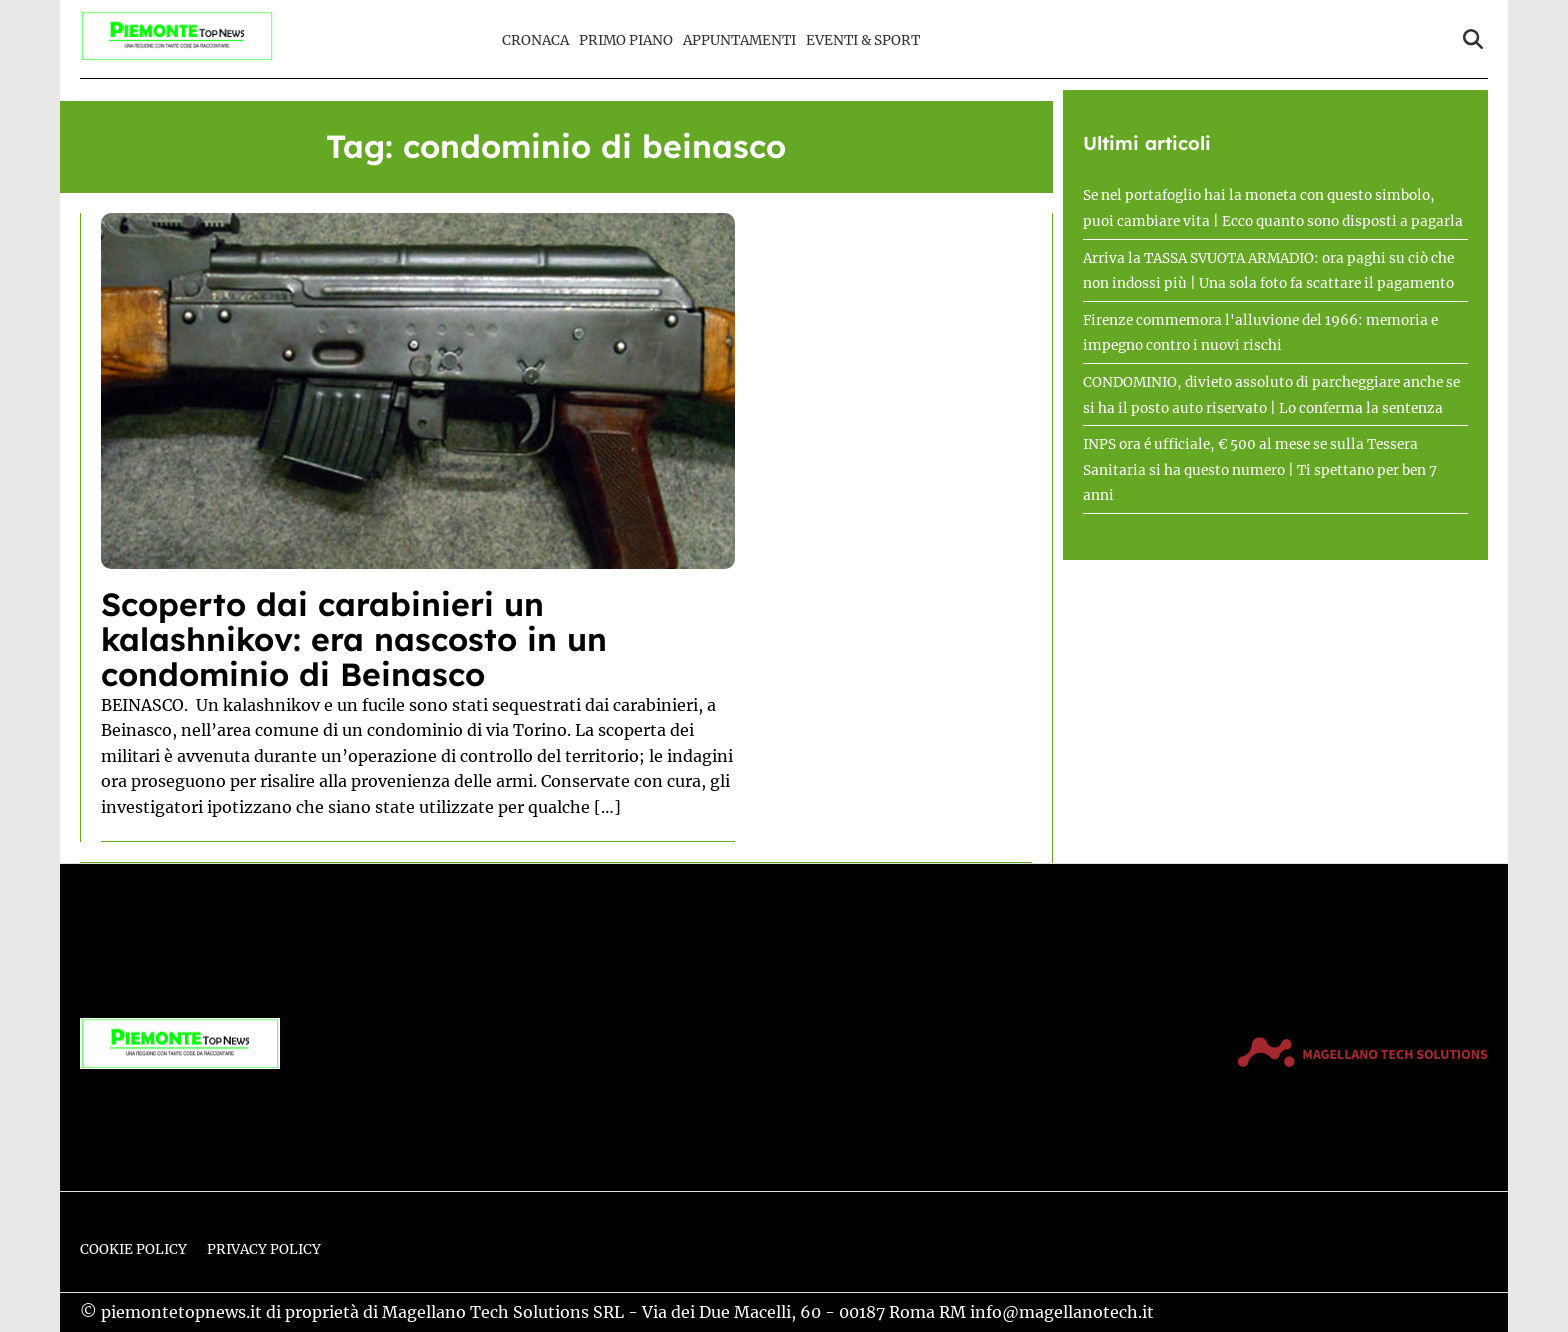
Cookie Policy (133, 1249)
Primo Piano (626, 40)
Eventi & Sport (863, 40)
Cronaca (535, 40)
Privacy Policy (264, 1249)
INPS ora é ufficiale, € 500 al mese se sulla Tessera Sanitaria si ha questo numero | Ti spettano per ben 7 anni (1260, 470)
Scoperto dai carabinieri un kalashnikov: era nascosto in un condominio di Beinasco (354, 639)
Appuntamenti (739, 40)
